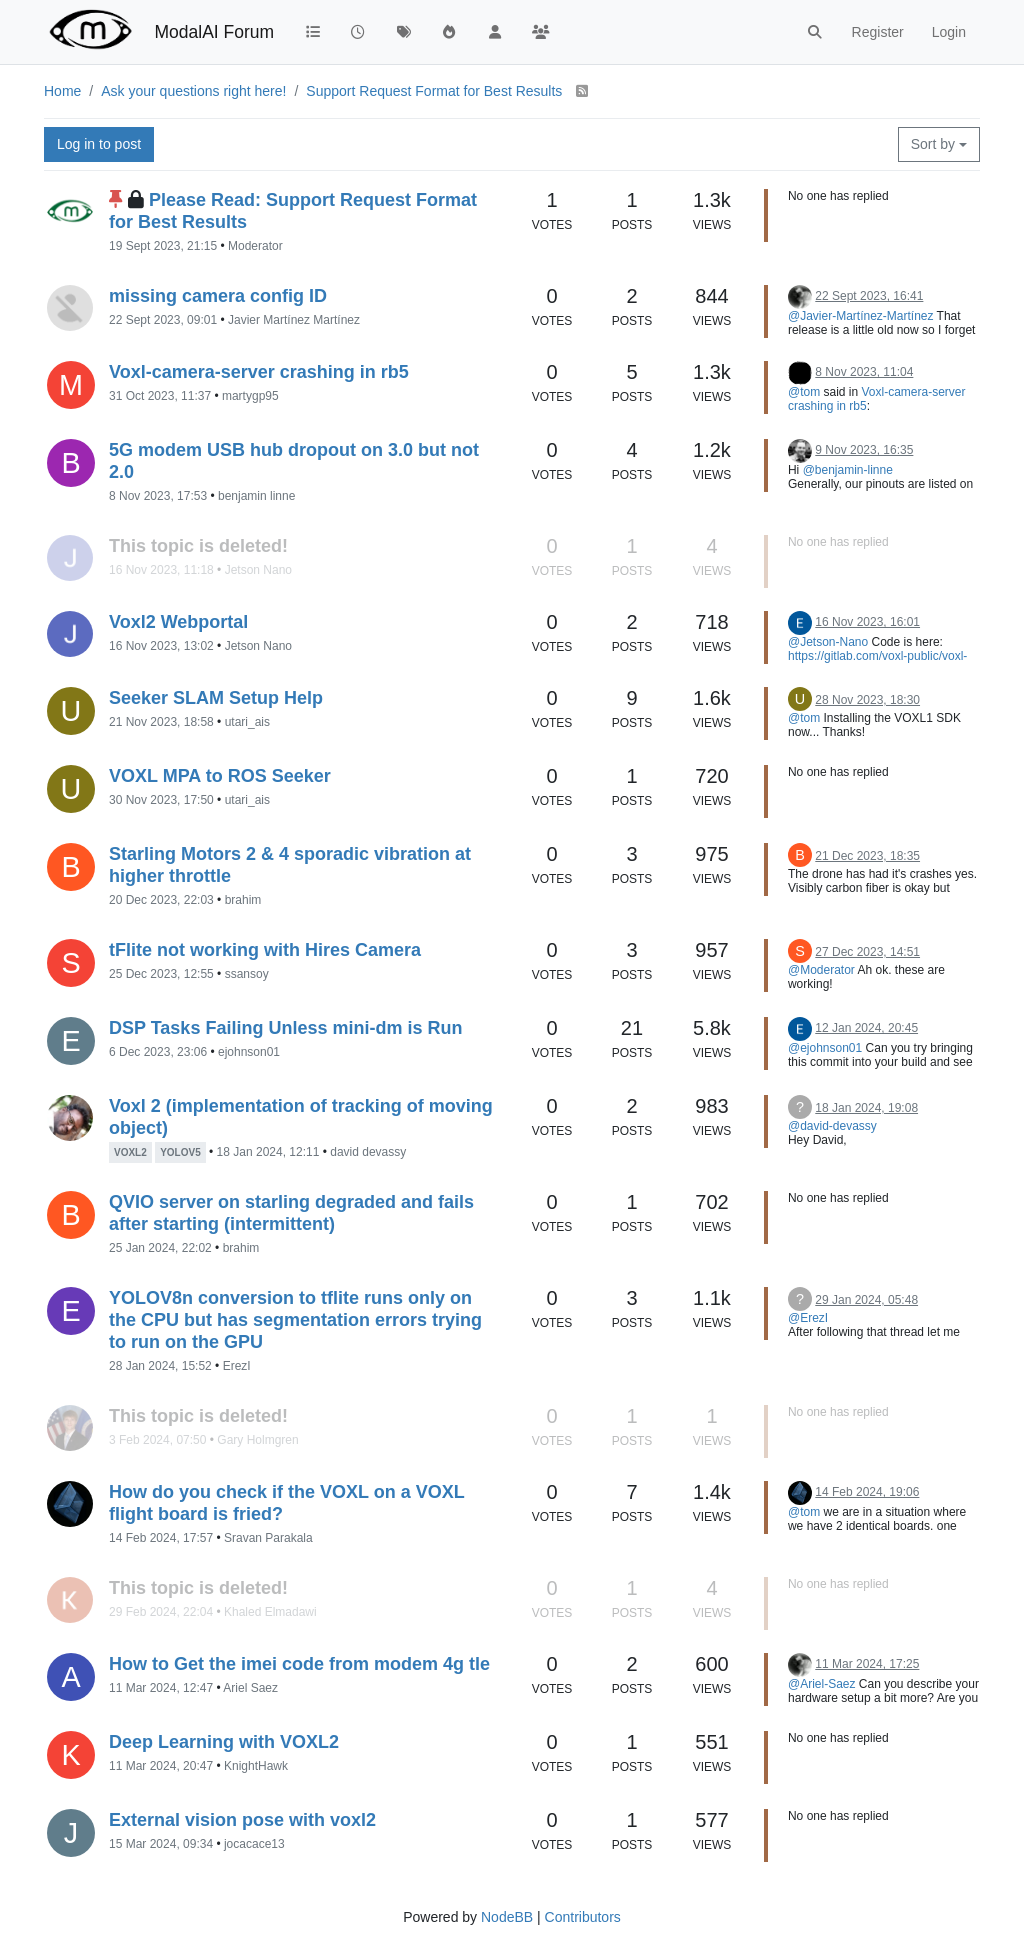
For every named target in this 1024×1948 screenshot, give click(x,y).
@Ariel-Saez (822, 1684)
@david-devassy (832, 1126)
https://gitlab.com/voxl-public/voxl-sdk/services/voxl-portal (877, 663)
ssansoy (247, 974)
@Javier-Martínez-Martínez (861, 316)
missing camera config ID (218, 296)
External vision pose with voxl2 (242, 1820)
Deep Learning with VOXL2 (224, 1742)
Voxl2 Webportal (178, 622)
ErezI (237, 1366)
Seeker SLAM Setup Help (216, 698)
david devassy (368, 1152)
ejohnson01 (249, 1052)
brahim (243, 900)
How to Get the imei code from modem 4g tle (299, 1664)
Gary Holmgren (257, 1440)
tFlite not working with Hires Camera (265, 950)
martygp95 (250, 396)
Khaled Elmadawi (270, 1612)
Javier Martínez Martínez (294, 320)
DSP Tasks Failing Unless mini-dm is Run (285, 1028)
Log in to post (99, 144)
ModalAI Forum (214, 32)
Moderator (255, 246)
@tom (804, 392)
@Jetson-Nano (828, 642)
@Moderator (821, 970)
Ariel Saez (250, 1688)
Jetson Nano (258, 570)
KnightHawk (256, 1766)
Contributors (583, 1917)
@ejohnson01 (825, 1048)
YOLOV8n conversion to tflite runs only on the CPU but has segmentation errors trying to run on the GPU (295, 1320)
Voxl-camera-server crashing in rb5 (259, 372)
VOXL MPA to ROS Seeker (220, 776)
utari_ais (247, 722)
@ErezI (808, 1318)
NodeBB (507, 1917)
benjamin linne (256, 496)
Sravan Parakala (268, 1538)
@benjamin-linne (848, 470)
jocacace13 (254, 1844)
